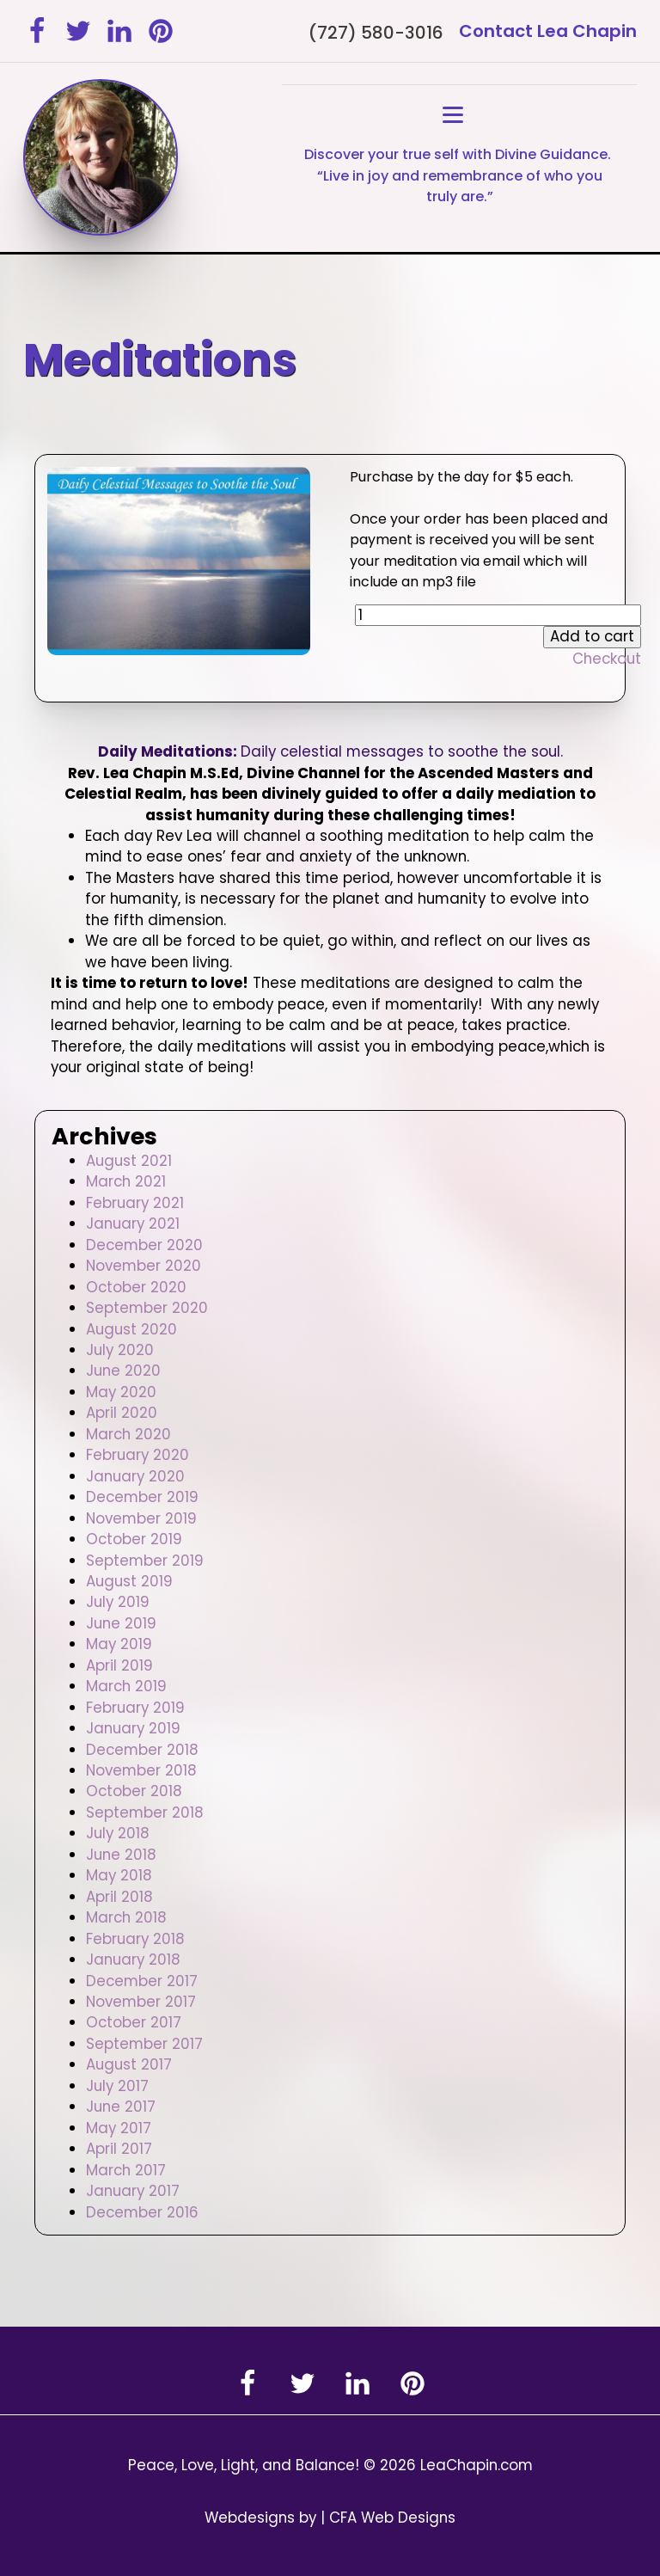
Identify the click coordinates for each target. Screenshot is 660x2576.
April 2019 (119, 1665)
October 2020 (136, 1287)
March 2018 (126, 1917)
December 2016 (142, 2212)
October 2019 (134, 1539)
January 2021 (133, 1223)
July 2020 (120, 1350)
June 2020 (123, 1370)
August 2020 (131, 1329)
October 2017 (133, 2022)
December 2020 (144, 1245)
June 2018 (121, 1854)
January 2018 (133, 1959)
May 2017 (118, 2128)
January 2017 (133, 2190)
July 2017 (117, 2086)
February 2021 (135, 1203)
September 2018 (145, 1812)
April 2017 (119, 2148)
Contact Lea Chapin (548, 31)
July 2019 (118, 1602)
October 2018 (134, 1791)
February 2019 (135, 1707)
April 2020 (121, 1412)
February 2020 (137, 1454)
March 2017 (126, 2170)
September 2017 (144, 2043)
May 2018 (119, 1875)
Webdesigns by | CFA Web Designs (330, 2517)
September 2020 (147, 1307)
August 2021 (129, 1160)
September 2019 (145, 1560)
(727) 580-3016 (376, 33)
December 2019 (142, 1497)
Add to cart (592, 636)
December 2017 (142, 1981)
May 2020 (121, 1392)
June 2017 (121, 2106)
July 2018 (118, 1833)
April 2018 (119, 1896)
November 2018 (141, 1770)
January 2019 (133, 1728)
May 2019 (119, 1644)
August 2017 (129, 2064)
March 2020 (128, 1434)
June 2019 (121, 1623)
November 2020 (143, 1265)
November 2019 (141, 1518)
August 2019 (129, 1581)
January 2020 (135, 1476)
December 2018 (142, 1749)
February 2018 (135, 1939)
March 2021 (126, 1181)
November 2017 (141, 2001)
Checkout (606, 658)
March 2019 (126, 1686)
